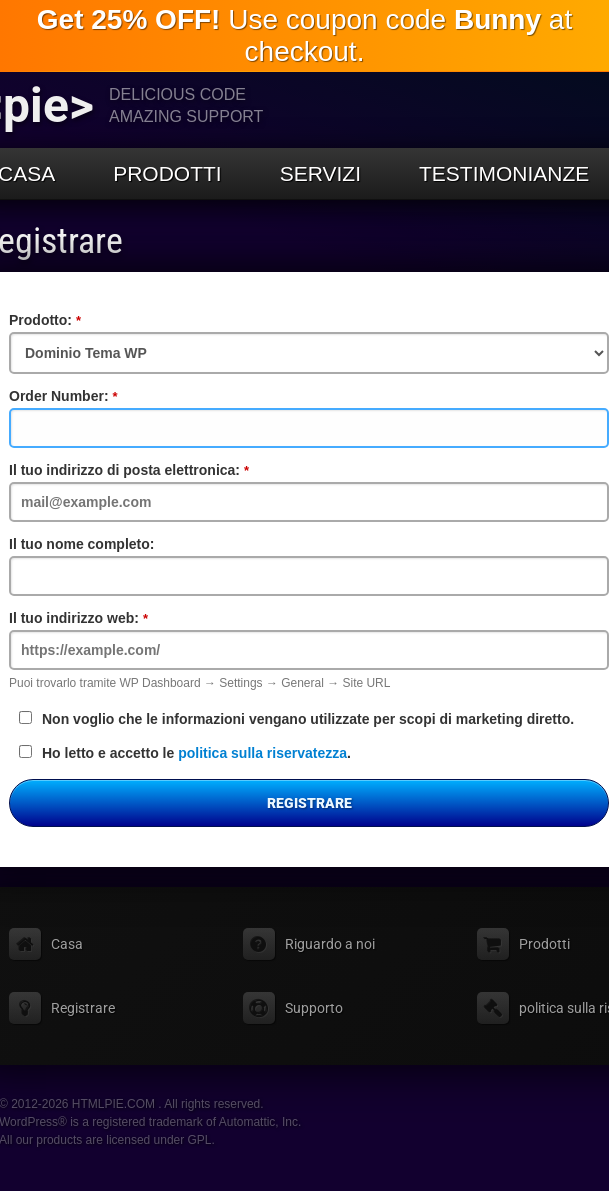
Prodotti (167, 173)
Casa (67, 944)
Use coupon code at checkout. (304, 35)
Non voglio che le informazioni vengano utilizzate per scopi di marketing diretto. (296, 719)
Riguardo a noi (330, 944)
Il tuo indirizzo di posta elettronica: (169, 470)
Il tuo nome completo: (81, 544)
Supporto (314, 1008)
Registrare (309, 803)
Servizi (320, 173)
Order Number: (104, 396)
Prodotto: (85, 320)
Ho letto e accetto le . (185, 753)
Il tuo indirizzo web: (119, 618)
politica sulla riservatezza (262, 753)
